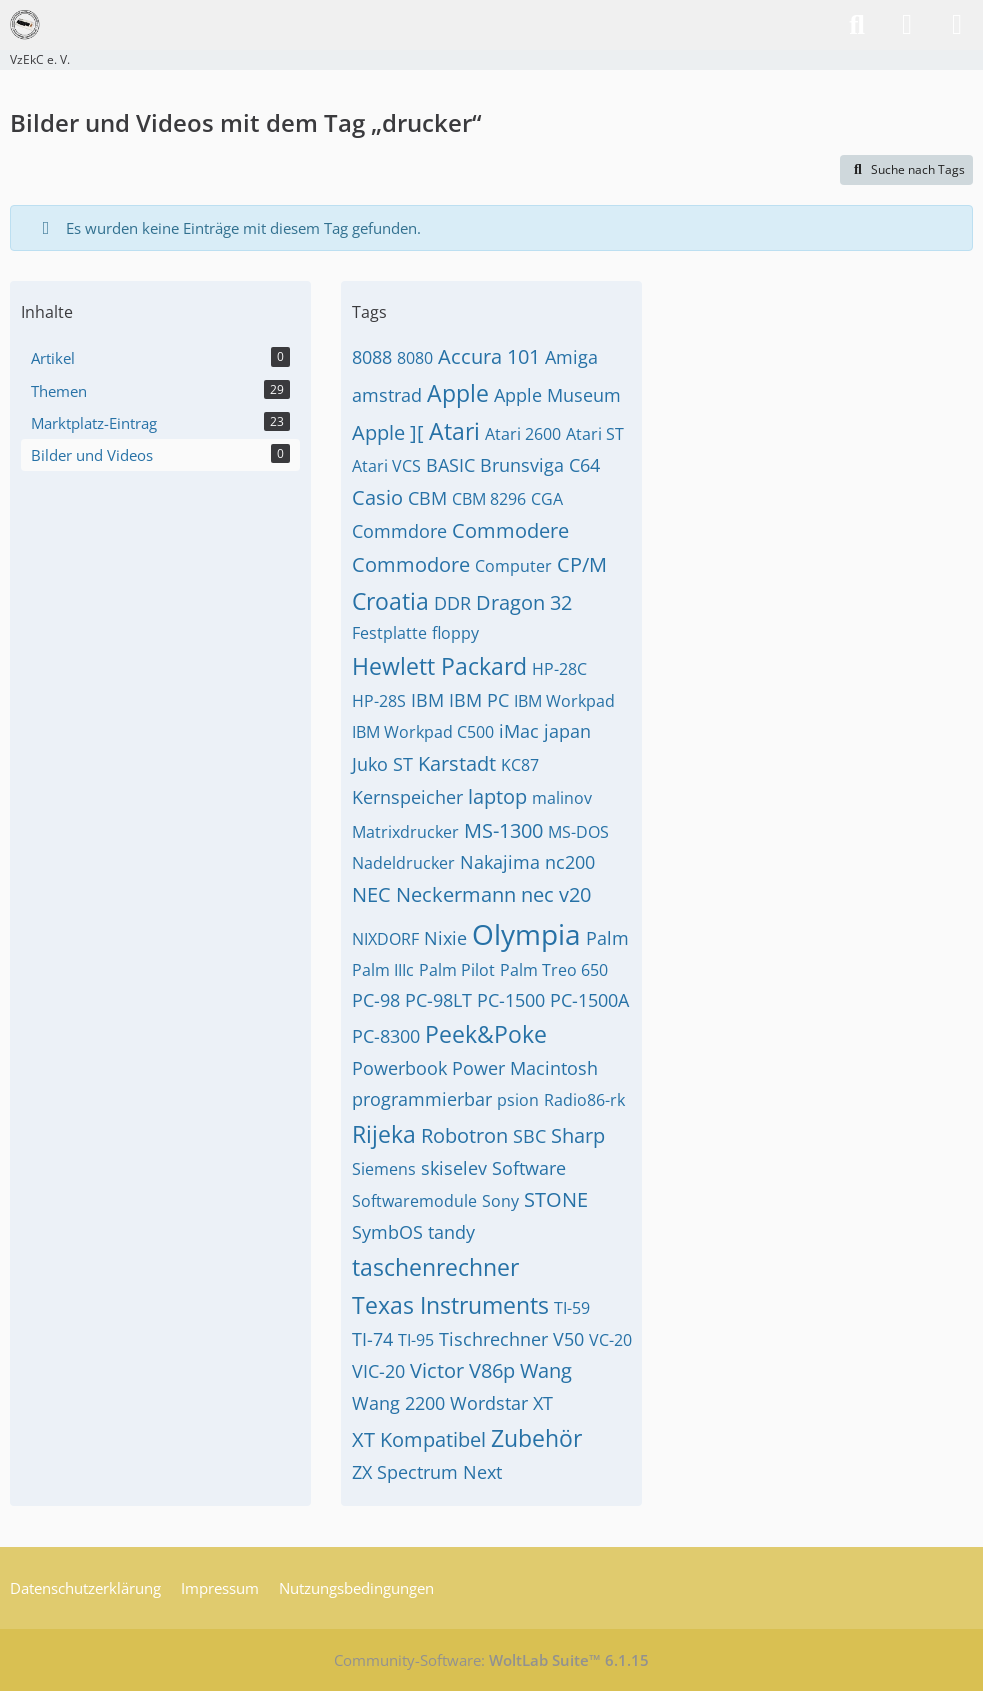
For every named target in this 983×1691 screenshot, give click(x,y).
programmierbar (422, 1099)
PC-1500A (589, 1000)
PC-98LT (438, 1000)
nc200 (570, 862)
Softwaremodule (414, 1201)
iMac (519, 731)
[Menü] (957, 25)
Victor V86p (462, 1370)
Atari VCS (386, 466)
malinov (562, 798)
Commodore (411, 564)
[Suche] (857, 25)
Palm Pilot (457, 970)
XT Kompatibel (419, 1439)
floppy (455, 633)
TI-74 (372, 1339)
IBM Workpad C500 (423, 732)
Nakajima (500, 862)
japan (567, 731)
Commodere (510, 530)
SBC (529, 1136)
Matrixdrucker (405, 832)
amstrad (387, 395)
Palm (607, 938)
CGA (547, 499)
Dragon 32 (524, 602)
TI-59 (572, 1308)
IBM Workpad (564, 701)
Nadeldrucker (403, 863)
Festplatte (389, 633)
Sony (500, 1201)
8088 (372, 357)
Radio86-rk (584, 1100)
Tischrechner (493, 1339)
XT (543, 1403)
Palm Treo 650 (554, 970)
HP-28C (559, 669)
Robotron (464, 1135)
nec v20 (556, 894)
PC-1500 (511, 1000)
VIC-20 (378, 1371)
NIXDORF (385, 939)
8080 (415, 358)
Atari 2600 (523, 434)
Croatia (390, 601)
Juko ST (382, 764)
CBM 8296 (489, 499)
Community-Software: (491, 1660)
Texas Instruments (450, 1305)
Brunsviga (522, 465)
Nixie (445, 938)
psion (518, 1100)
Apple (458, 393)
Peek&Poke (486, 1034)
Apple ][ (388, 432)
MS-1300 (503, 830)
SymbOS (387, 1232)
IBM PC (479, 700)
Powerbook (399, 1068)
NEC (371, 894)
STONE (556, 1199)
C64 (584, 465)
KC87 (520, 765)
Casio (377, 497)
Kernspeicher (407, 797)
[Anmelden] (907, 25)
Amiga (571, 357)
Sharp (578, 1135)
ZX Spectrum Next (427, 1472)
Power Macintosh (525, 1068)
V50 (568, 1339)
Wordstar (489, 1403)
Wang (546, 1370)
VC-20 (610, 1340)
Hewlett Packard (439, 666)
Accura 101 (489, 356)
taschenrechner (435, 1267)
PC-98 (376, 1000)
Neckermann (456, 894)
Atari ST (595, 434)
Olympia (526, 934)
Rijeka (384, 1134)
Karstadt (457, 763)
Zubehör (536, 1438)
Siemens (384, 1169)
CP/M (582, 564)
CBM (427, 498)
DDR (452, 603)
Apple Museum (557, 395)
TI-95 (416, 1340)
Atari (454, 431)
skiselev (454, 1168)
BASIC (450, 465)
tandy (451, 1232)
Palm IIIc (383, 970)
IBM (427, 700)
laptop (497, 796)
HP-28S (379, 701)
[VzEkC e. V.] (25, 25)
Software (529, 1168)
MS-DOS (578, 832)
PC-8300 (386, 1036)
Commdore (399, 531)
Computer (513, 566)
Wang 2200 (398, 1403)
